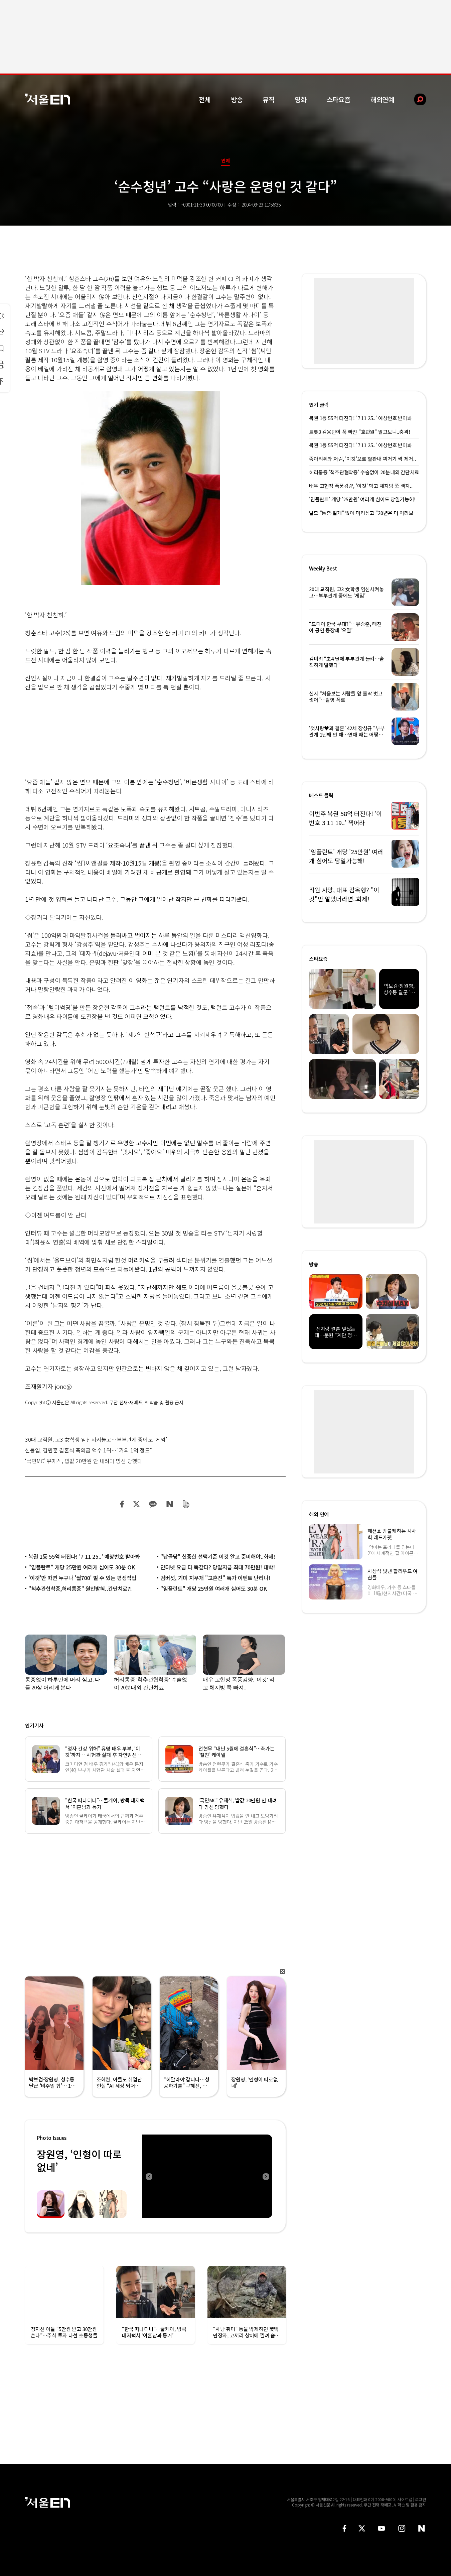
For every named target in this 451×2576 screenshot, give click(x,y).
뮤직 (269, 99)
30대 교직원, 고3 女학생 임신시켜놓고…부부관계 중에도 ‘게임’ (96, 1439)
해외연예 (382, 99)
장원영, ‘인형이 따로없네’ (79, 2160)
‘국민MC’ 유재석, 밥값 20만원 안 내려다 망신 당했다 (83, 1461)
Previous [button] (148, 2176)
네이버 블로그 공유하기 (169, 1504)
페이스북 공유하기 (122, 1504)
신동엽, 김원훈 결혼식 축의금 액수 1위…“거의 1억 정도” (88, 1450)
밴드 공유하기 (186, 1504)
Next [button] (265, 2176)
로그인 (420, 2499)
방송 (237, 99)
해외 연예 (319, 1514)
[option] (207, 2176)
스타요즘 (338, 99)
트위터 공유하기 (136, 1504)
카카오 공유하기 (152, 1504)
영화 (301, 99)
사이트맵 (405, 2499)
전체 (205, 99)
